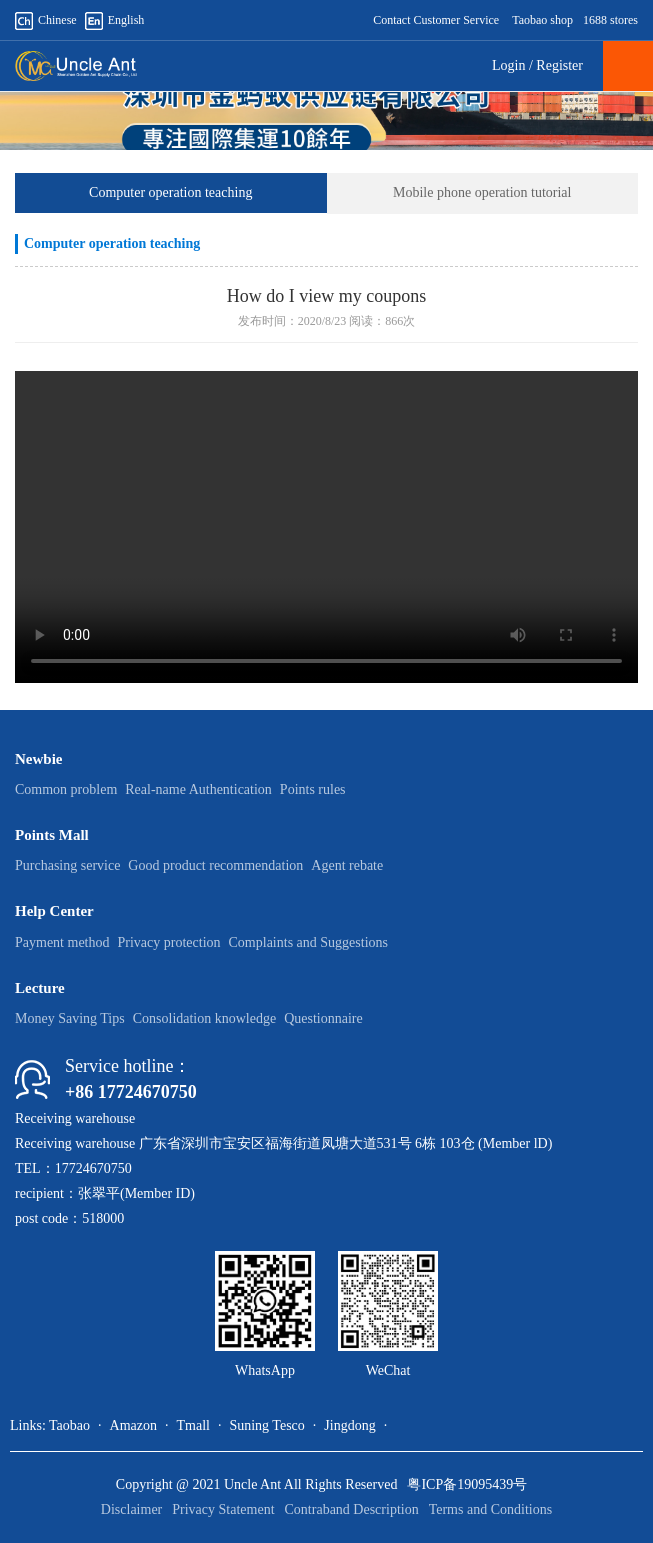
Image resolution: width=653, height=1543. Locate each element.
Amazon (133, 1425)
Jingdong (349, 1425)
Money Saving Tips (70, 1018)
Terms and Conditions (490, 1509)
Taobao (69, 1425)
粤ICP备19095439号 (467, 1484)
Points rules (313, 789)
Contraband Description (352, 1509)
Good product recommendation (215, 865)
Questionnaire (323, 1018)
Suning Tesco (266, 1425)
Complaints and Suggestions (308, 942)
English (115, 20)
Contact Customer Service (436, 20)
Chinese (46, 20)
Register (559, 65)
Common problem (66, 789)
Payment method (62, 942)
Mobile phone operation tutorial (482, 192)
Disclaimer (131, 1509)
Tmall (192, 1425)
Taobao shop (542, 20)
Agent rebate (347, 865)
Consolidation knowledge (205, 1018)
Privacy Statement (223, 1509)
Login (508, 65)
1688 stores (610, 20)
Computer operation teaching (170, 192)
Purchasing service (67, 865)
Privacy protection (169, 942)
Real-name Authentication (198, 789)
